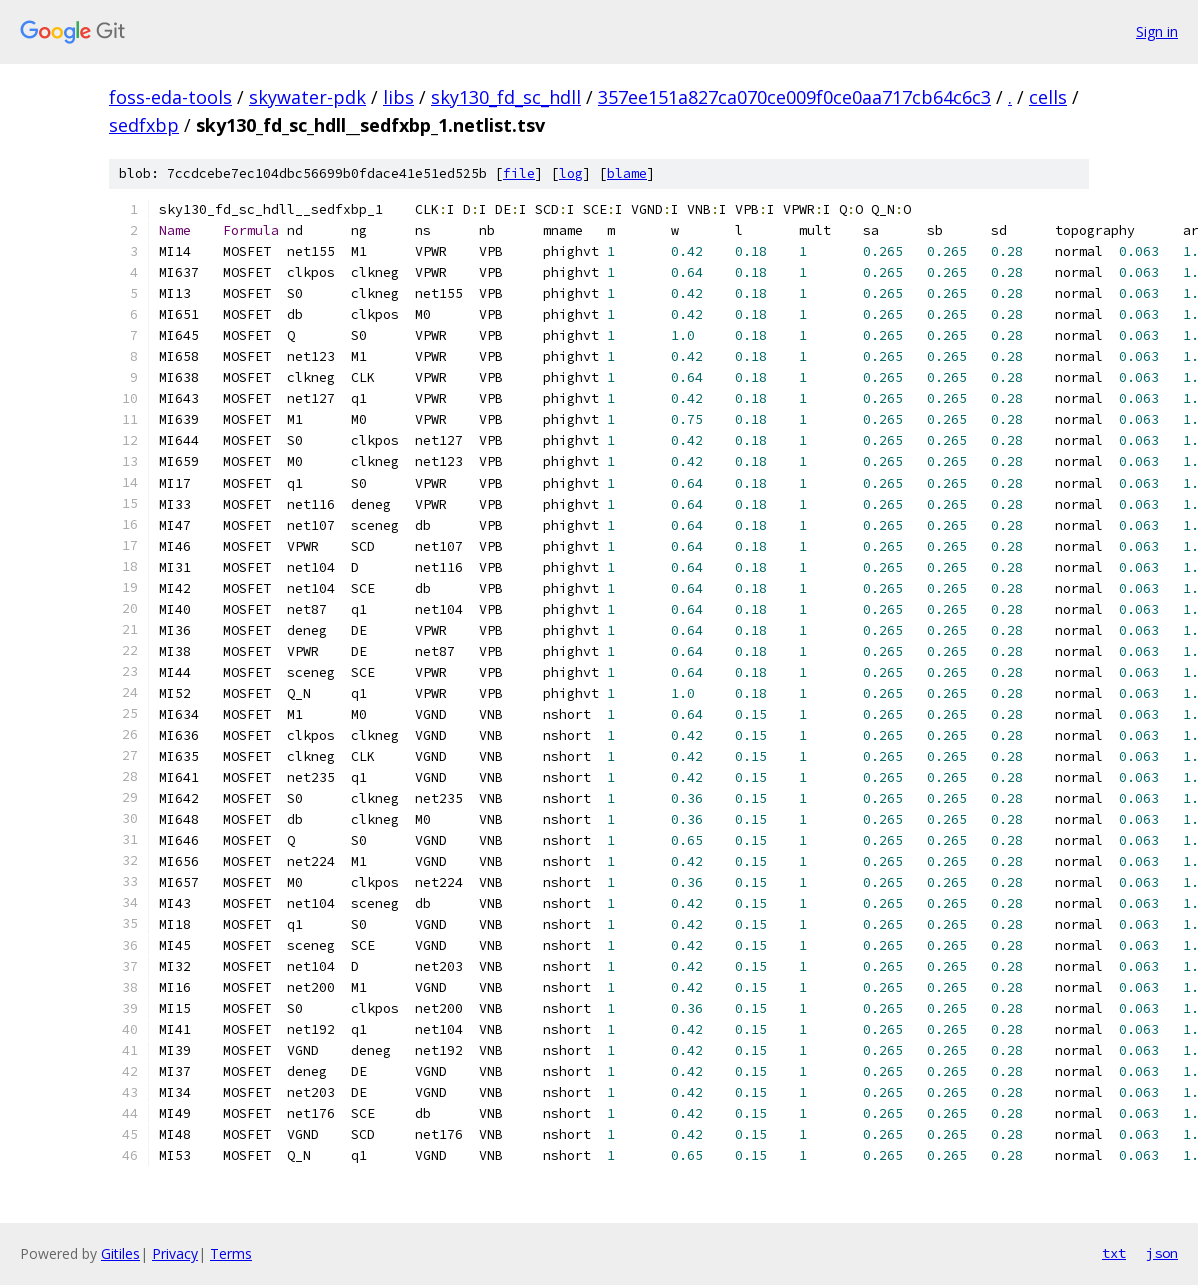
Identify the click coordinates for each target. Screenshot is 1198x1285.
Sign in (1157, 31)
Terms (231, 1253)
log (571, 173)
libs (398, 97)
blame (627, 173)
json (1162, 1253)
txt (1114, 1253)
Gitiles (120, 1253)
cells (1048, 97)
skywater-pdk (307, 97)
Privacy (175, 1253)
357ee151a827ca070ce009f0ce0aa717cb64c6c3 (794, 97)
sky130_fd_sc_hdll (506, 97)
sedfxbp (144, 125)
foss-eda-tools (170, 97)
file (519, 173)
